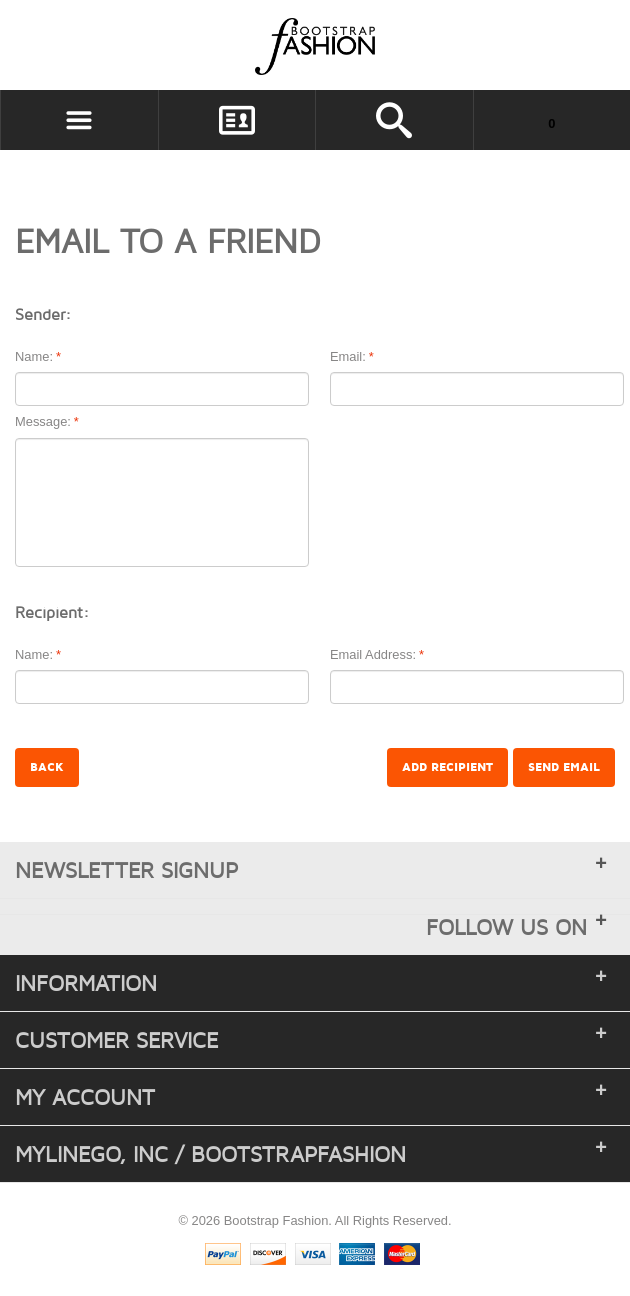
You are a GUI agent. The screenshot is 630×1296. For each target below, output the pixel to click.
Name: (34, 357)
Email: (348, 357)
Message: (43, 422)
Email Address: (373, 655)
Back (47, 767)
